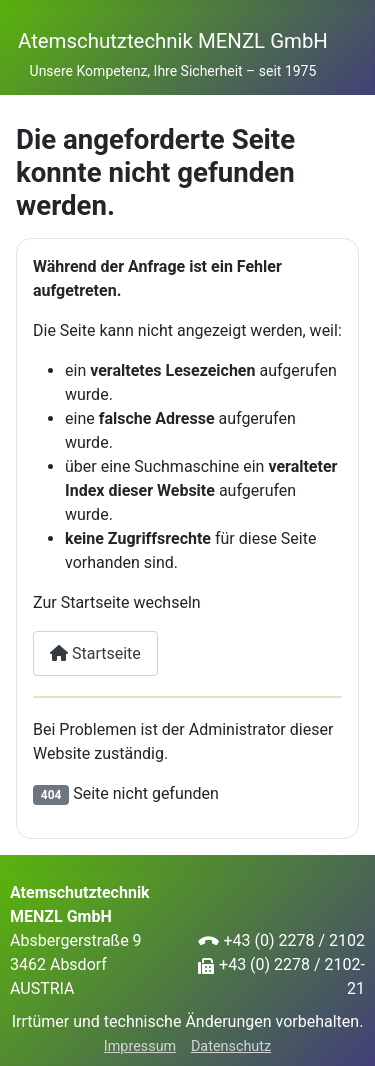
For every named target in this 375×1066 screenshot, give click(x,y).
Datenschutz (231, 1046)
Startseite (95, 653)
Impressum (140, 1046)
